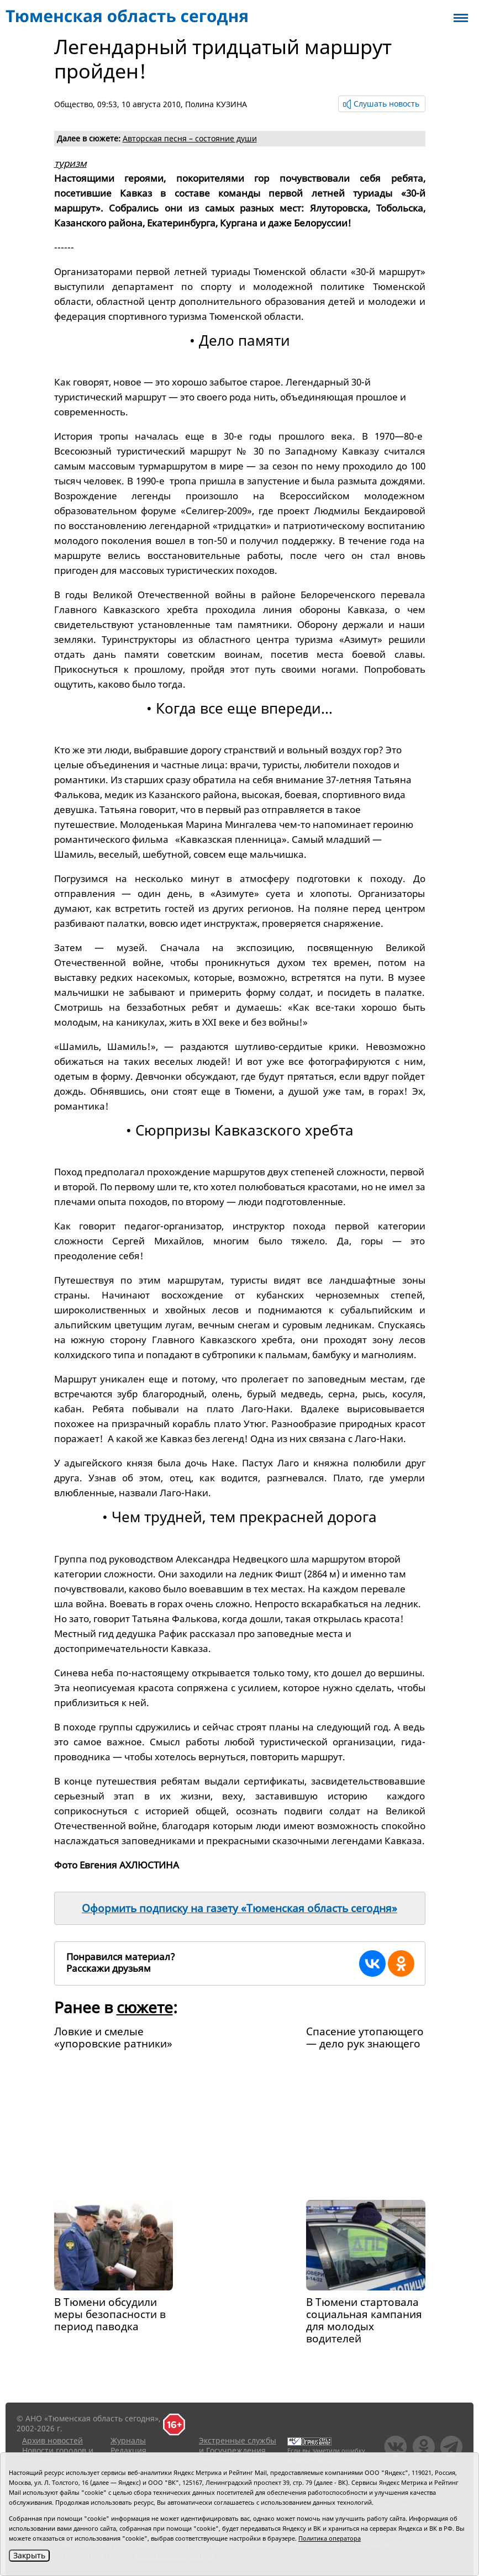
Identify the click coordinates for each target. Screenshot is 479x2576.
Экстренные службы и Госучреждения (237, 2445)
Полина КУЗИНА (216, 104)
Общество (73, 104)
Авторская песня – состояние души (190, 138)
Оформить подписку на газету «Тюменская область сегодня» (239, 1908)
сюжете (145, 2007)
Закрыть (29, 2555)
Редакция (128, 2450)
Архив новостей (52, 2440)
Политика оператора (329, 2538)
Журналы (128, 2440)
